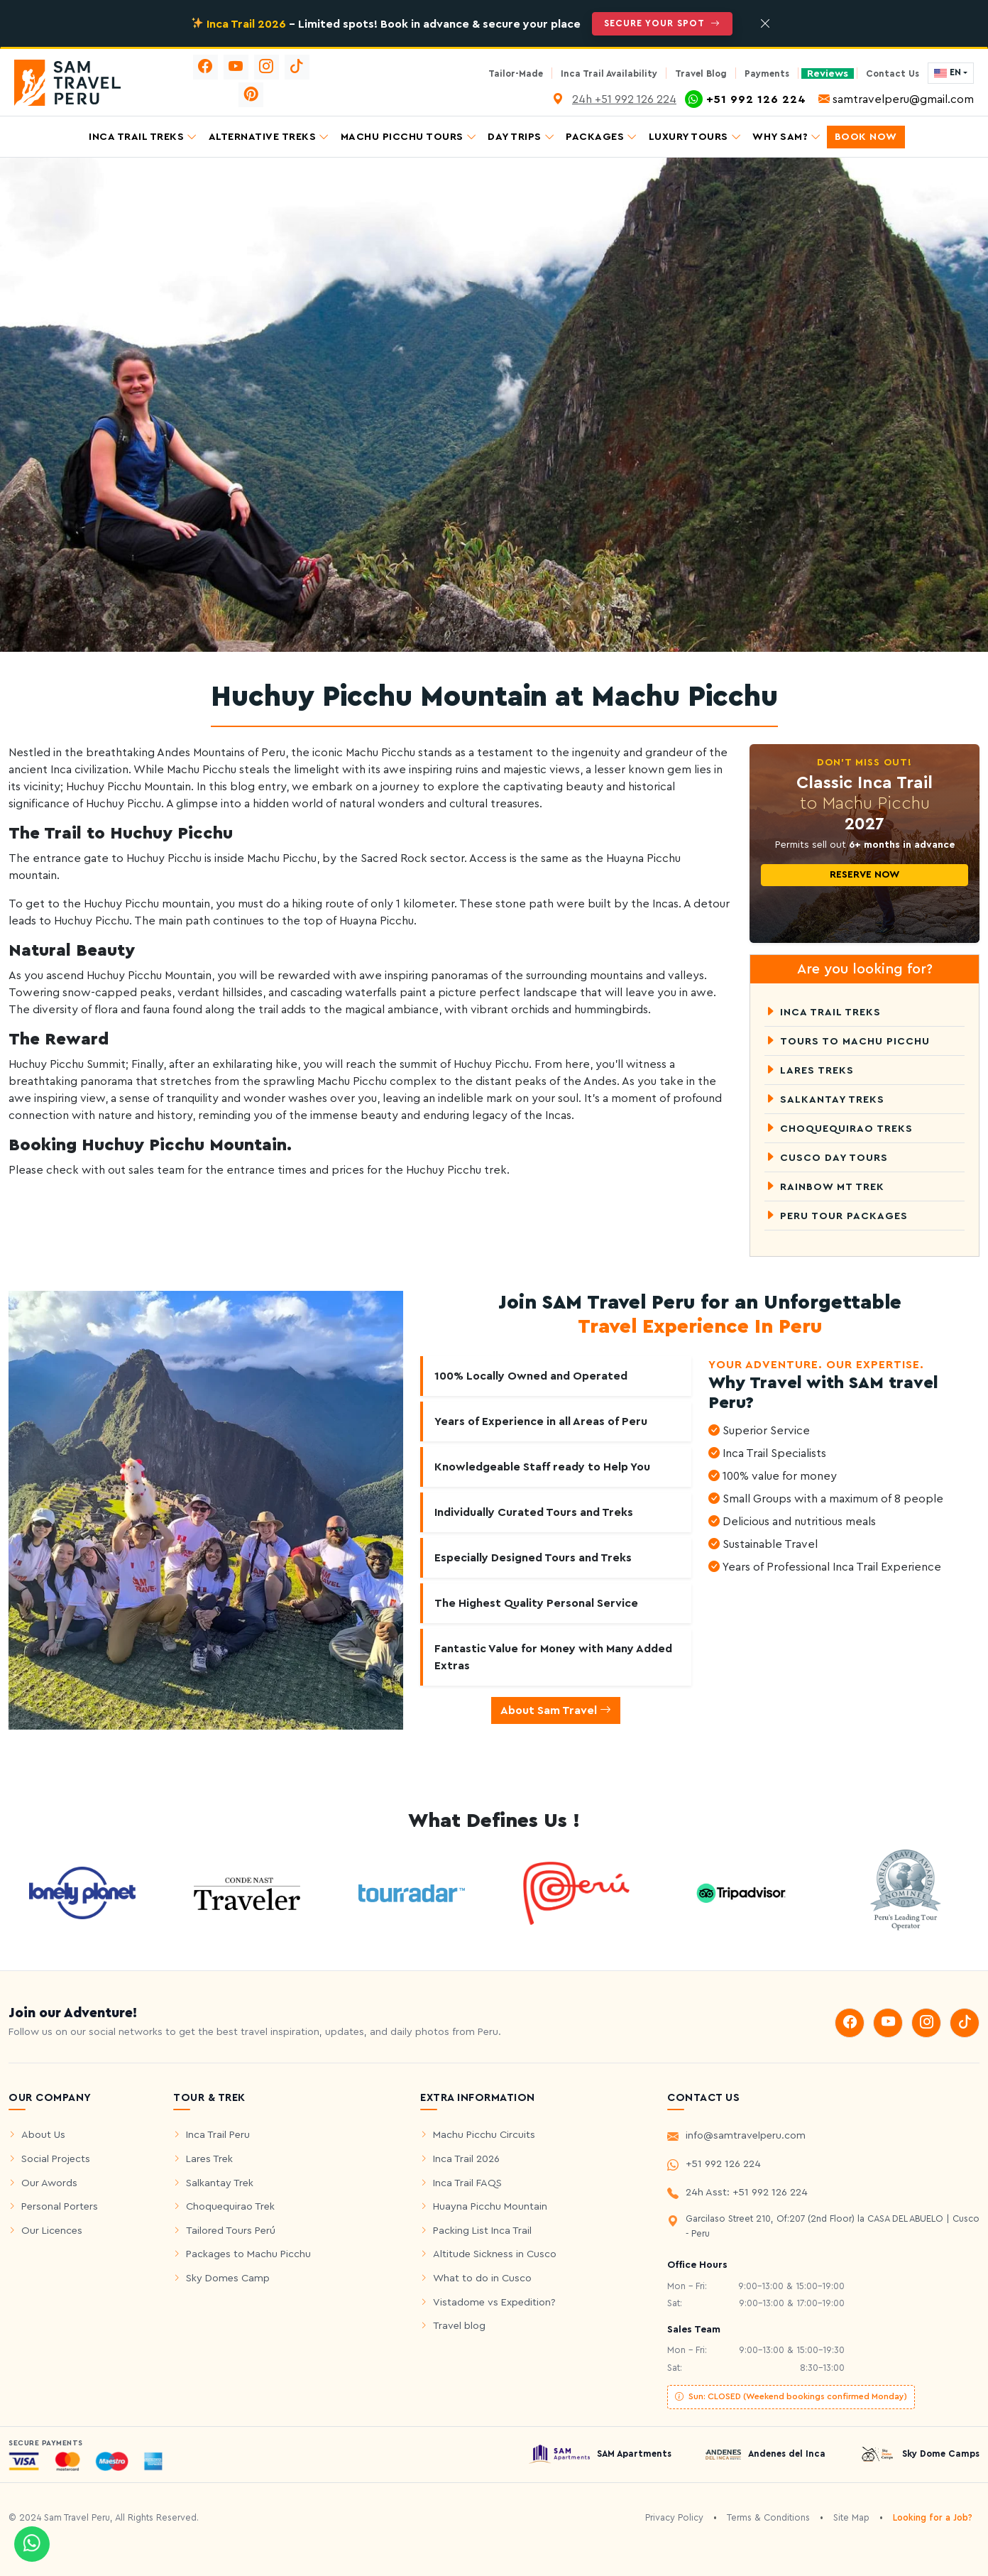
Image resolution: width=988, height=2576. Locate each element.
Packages (601, 137)
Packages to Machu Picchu (248, 2254)
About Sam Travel (555, 1710)
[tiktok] (297, 67)
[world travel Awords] (905, 1892)
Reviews (827, 73)
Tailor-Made (515, 74)
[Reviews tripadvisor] (741, 1892)
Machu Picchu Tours (409, 137)
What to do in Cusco (482, 2278)
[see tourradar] (411, 1892)
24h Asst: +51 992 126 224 (737, 2194)
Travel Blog (701, 74)
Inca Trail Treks (143, 137)
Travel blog (459, 2325)
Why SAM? (786, 137)
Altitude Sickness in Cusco (494, 2254)
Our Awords (49, 2183)
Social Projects (55, 2159)
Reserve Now (864, 875)
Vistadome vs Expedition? (494, 2302)
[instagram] (266, 67)
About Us (43, 2134)
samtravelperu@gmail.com (896, 99)
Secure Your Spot (662, 23)
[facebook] (205, 67)
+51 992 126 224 (714, 2166)
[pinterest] (250, 94)
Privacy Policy (674, 2518)
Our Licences (51, 2230)
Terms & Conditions (768, 2518)
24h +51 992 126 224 (624, 99)
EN (947, 73)
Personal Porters (59, 2206)
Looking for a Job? (932, 2518)
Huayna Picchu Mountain (490, 2206)
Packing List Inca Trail (482, 2230)
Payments (767, 74)
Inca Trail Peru (218, 2134)
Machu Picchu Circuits (484, 2134)
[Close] (765, 24)
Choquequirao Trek (230, 2206)
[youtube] (236, 67)
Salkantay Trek (219, 2183)
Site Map (851, 2518)
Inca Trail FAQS (467, 2183)
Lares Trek (209, 2159)
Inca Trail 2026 (466, 2159)
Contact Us (892, 74)
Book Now (866, 136)
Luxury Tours (695, 137)
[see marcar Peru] (576, 1892)
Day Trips (521, 137)
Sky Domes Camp (228, 2278)
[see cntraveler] (82, 1892)
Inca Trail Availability (609, 74)
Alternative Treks (269, 137)
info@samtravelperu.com (736, 2138)
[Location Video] (559, 99)
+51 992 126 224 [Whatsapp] (747, 99)
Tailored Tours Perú (230, 2230)
